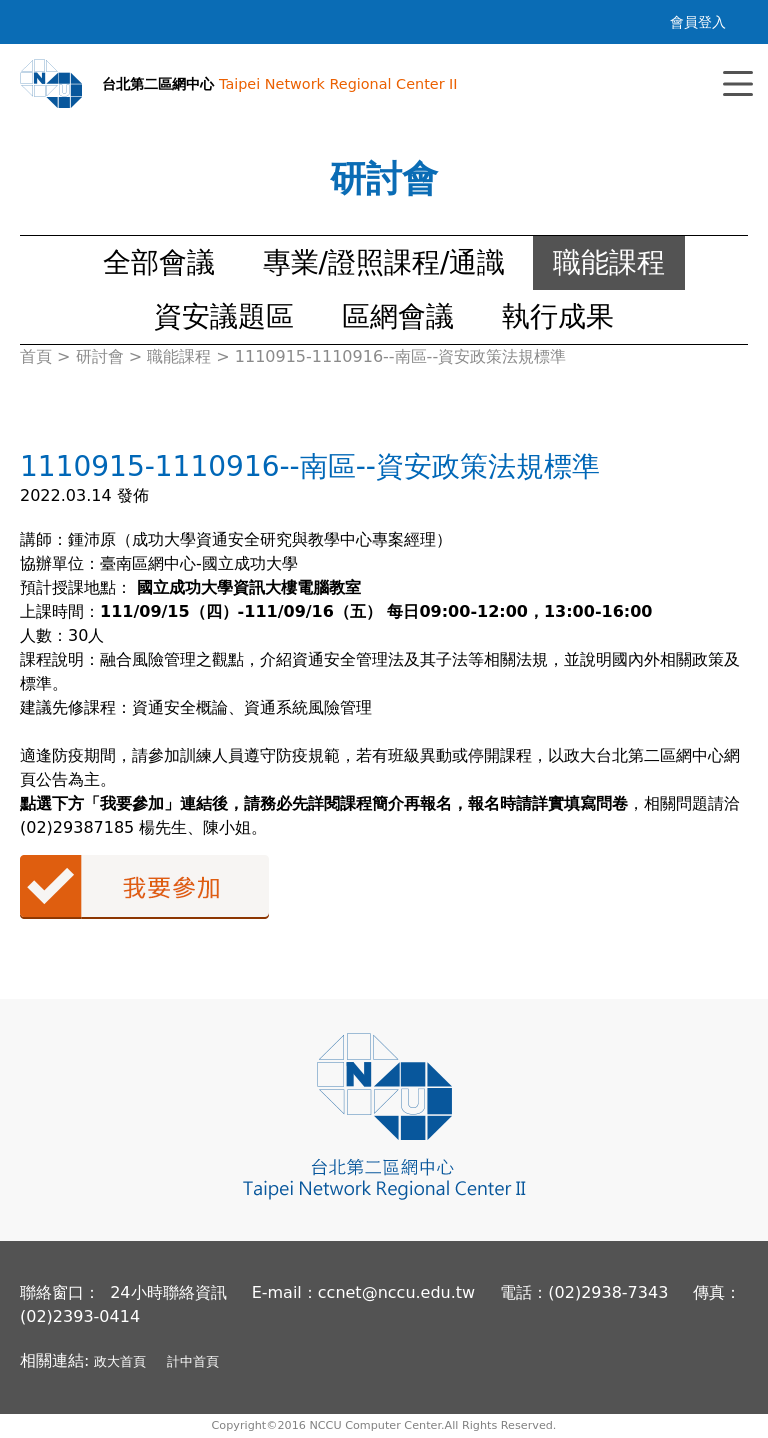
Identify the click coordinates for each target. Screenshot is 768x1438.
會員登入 (698, 22)
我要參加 (144, 887)
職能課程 (609, 262)
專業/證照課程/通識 (384, 262)
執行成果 (558, 316)
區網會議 (398, 316)
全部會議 (159, 262)
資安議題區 (224, 316)
